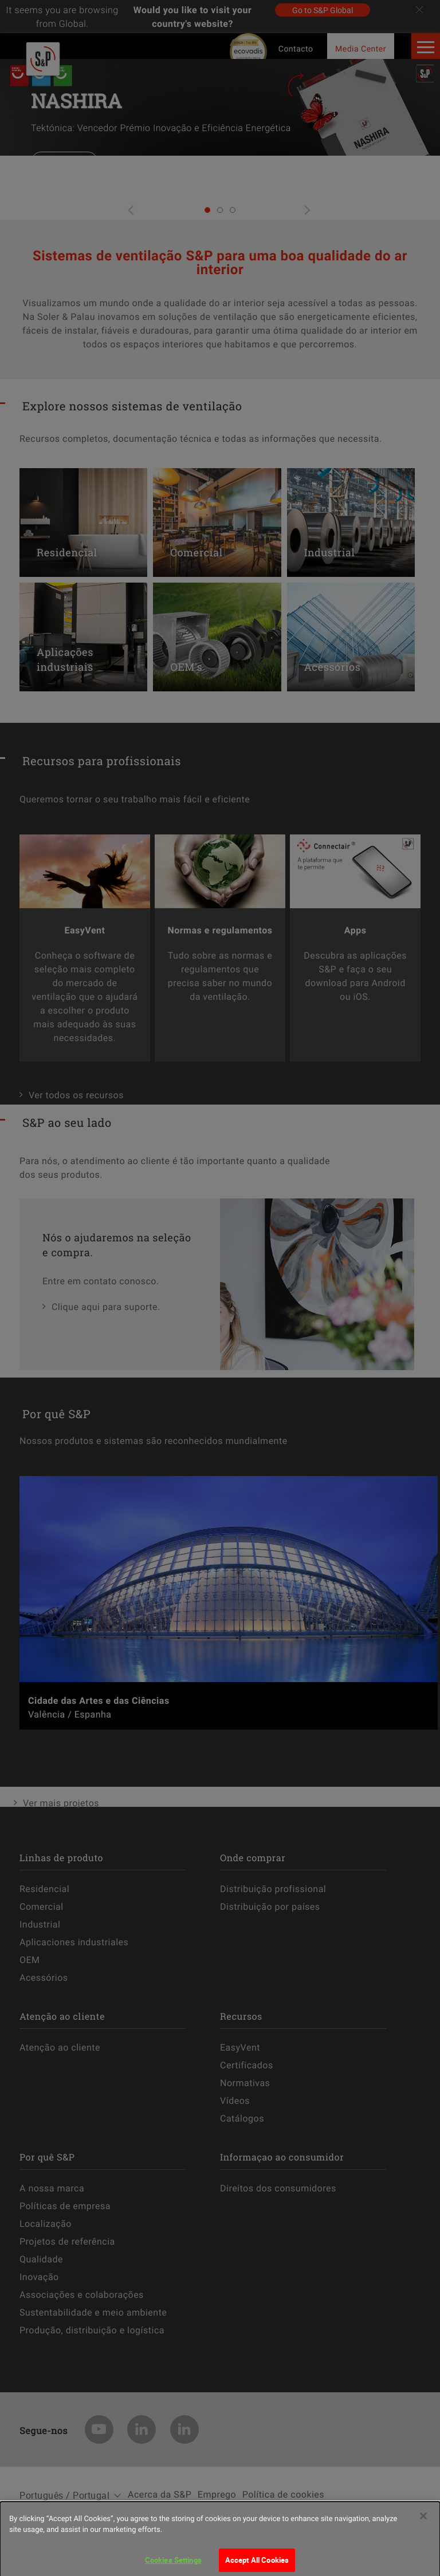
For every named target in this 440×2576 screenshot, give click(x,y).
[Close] (423, 2526)
